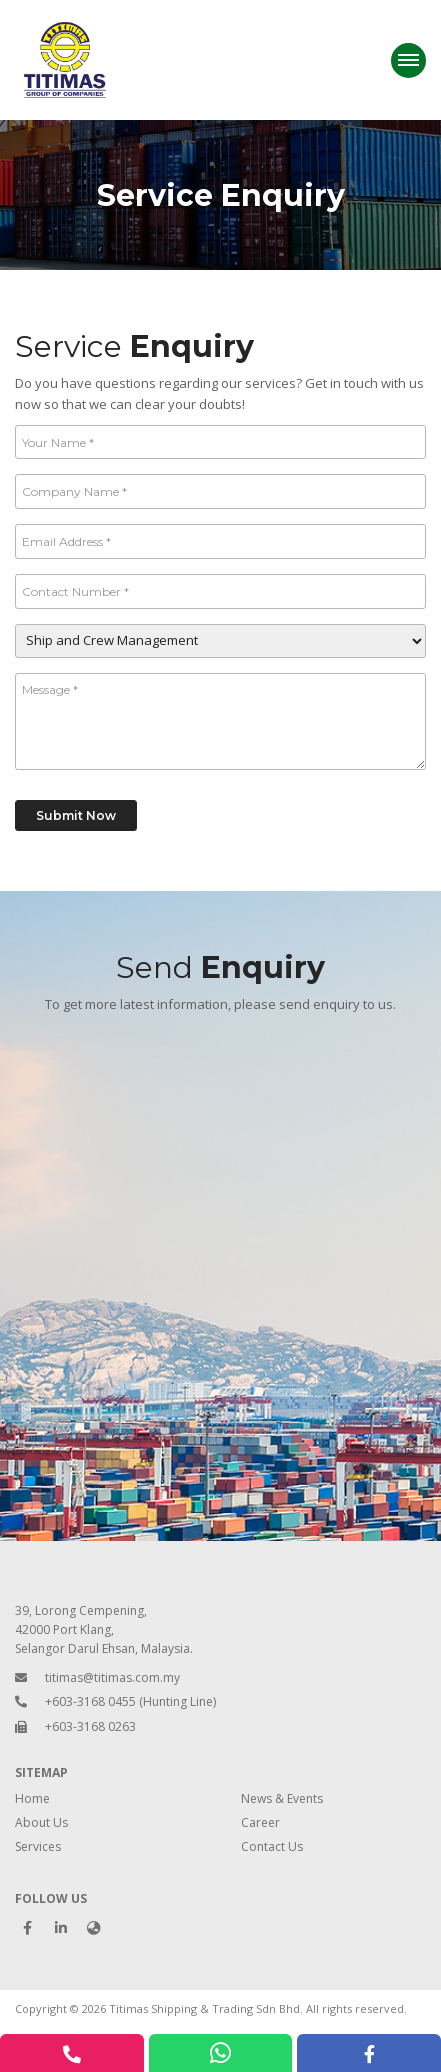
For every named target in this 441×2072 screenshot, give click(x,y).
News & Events (282, 1798)
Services (38, 1846)
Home (32, 1798)
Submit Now (76, 815)
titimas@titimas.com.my (112, 1677)
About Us (41, 1822)
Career (260, 1822)
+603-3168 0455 (90, 1701)
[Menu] (408, 60)
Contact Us (272, 1846)
